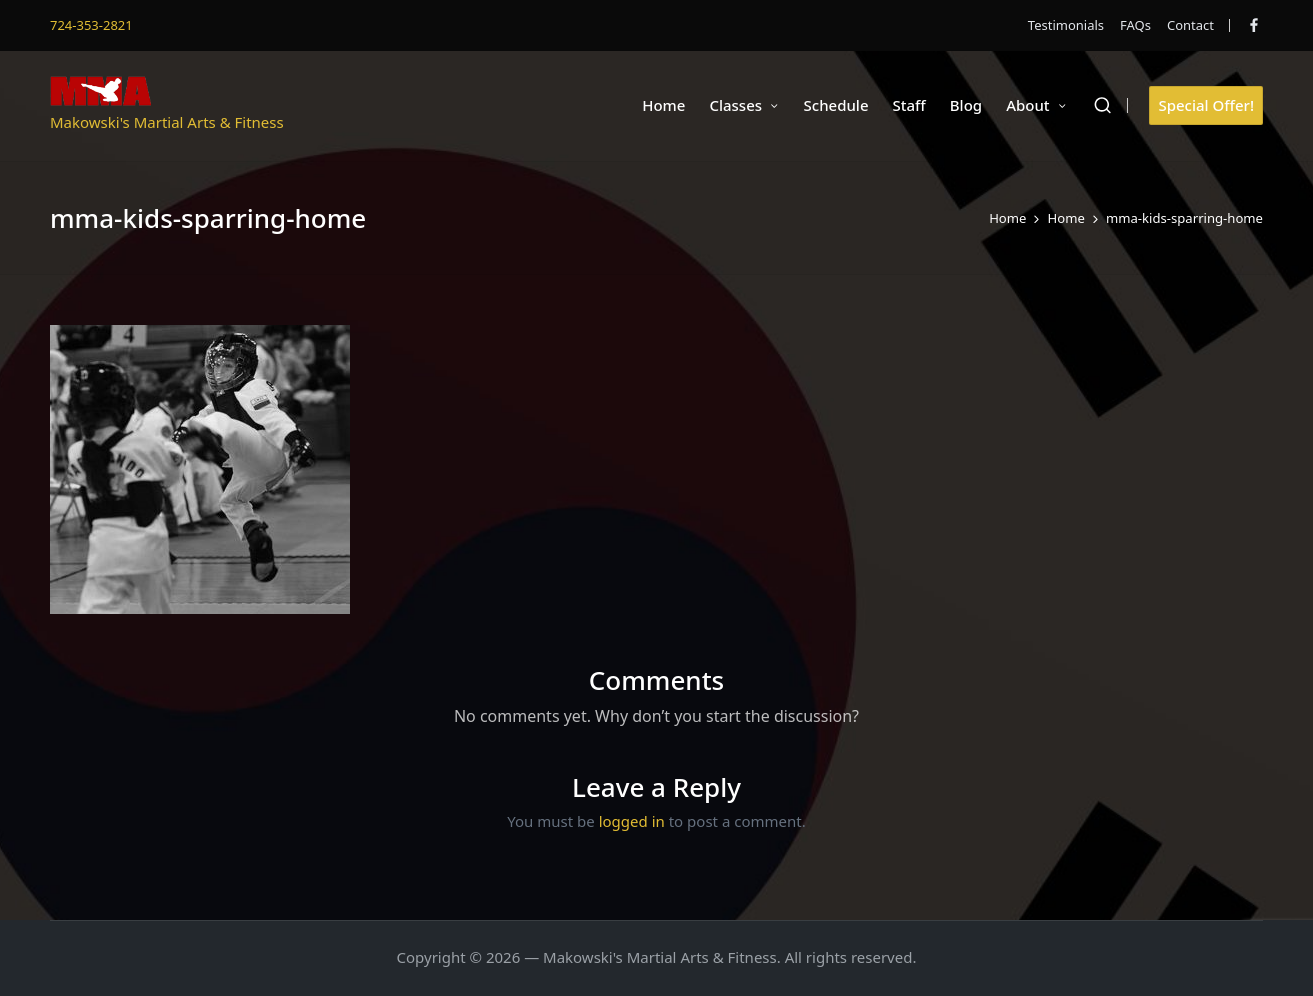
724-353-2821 (91, 25)
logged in (632, 821)
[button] (1206, 105)
